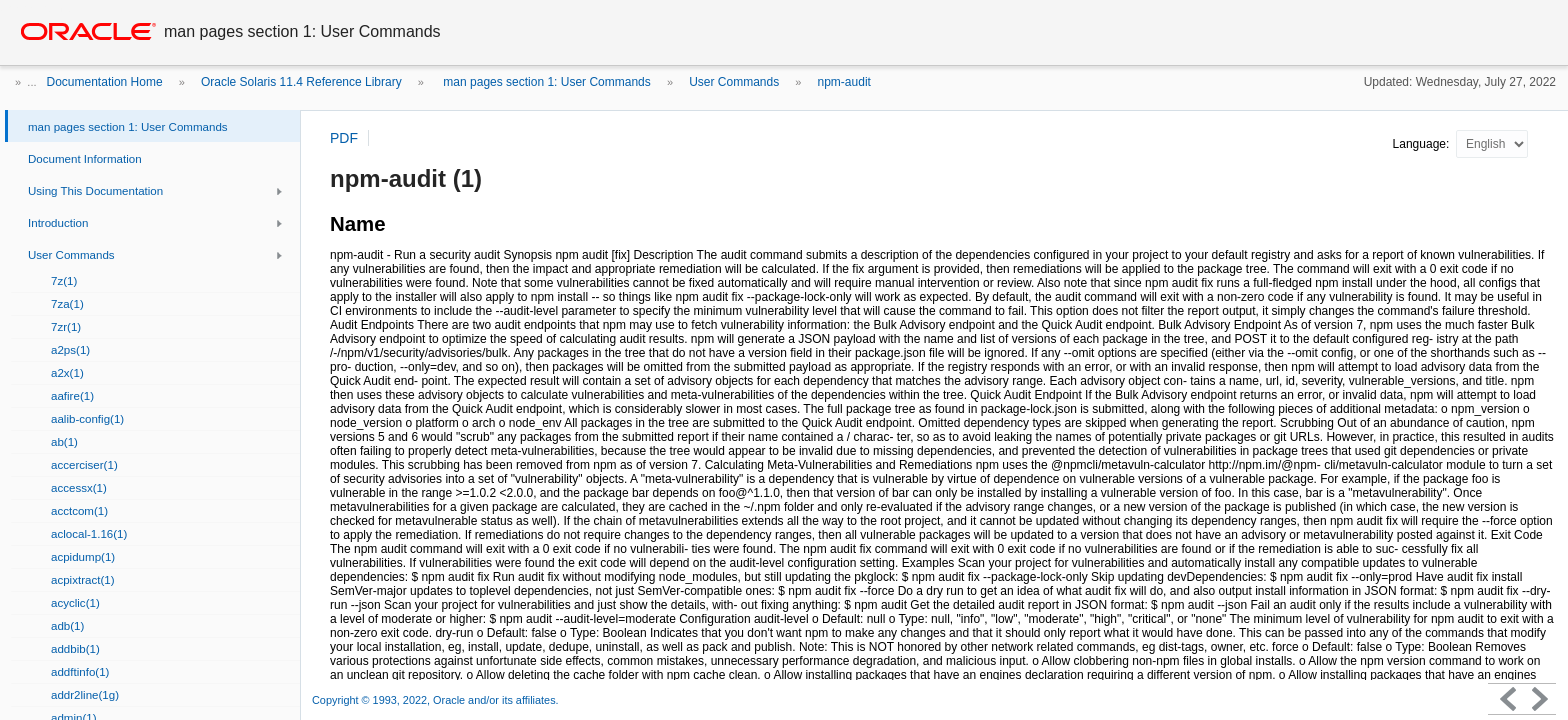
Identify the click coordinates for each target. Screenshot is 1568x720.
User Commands (734, 82)
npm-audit (844, 82)
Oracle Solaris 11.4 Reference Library (301, 82)
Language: (1423, 144)
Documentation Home (105, 82)
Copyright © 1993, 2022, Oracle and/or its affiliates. (437, 700)
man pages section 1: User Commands (545, 82)
